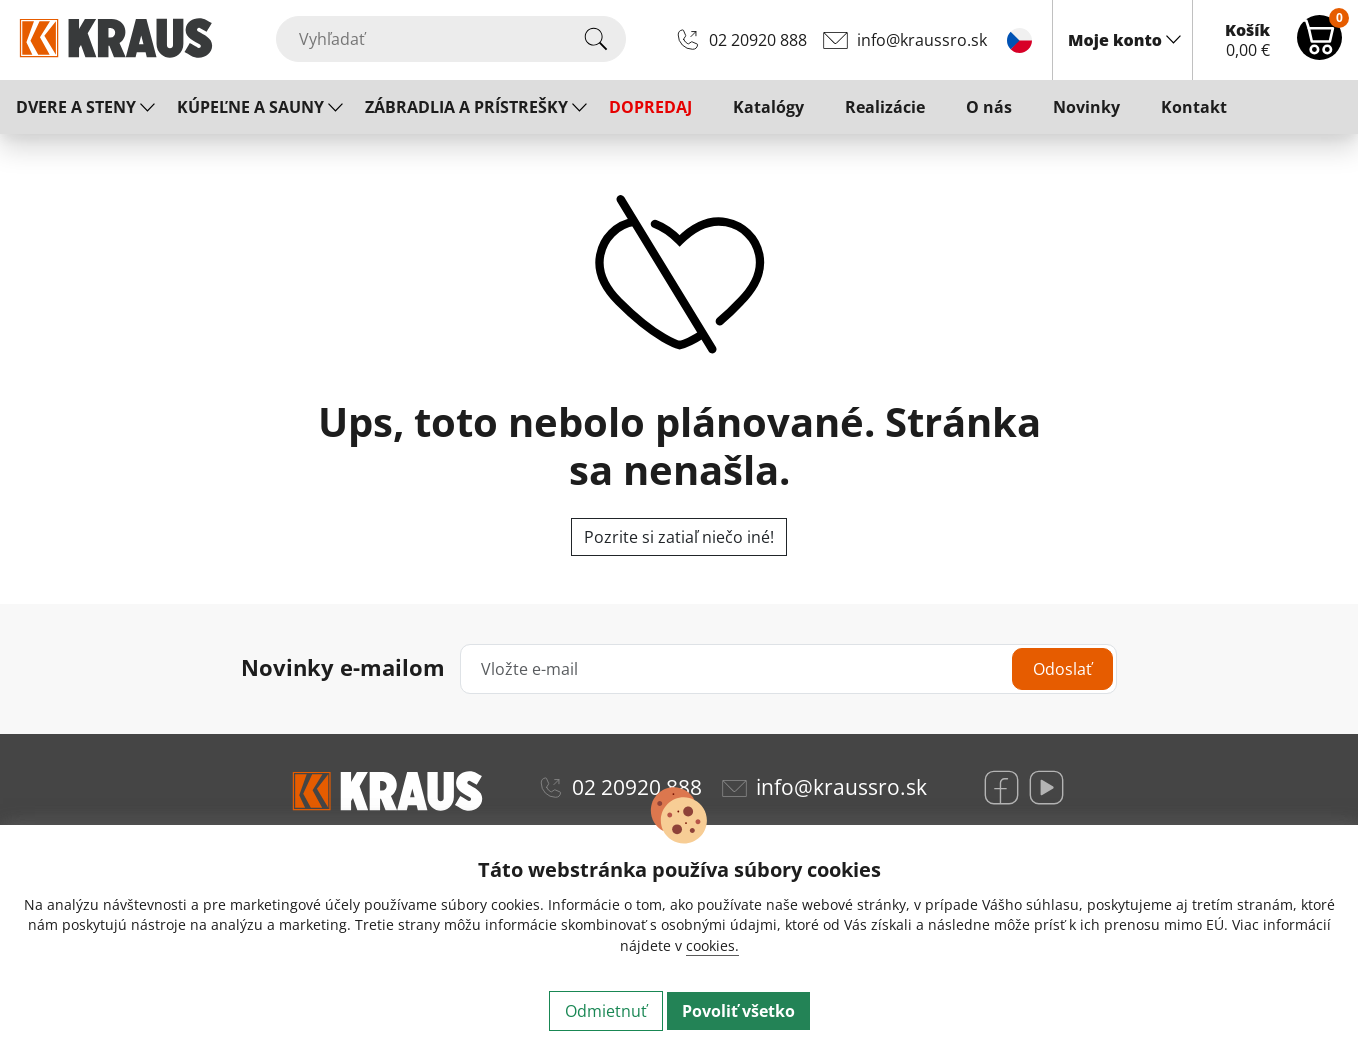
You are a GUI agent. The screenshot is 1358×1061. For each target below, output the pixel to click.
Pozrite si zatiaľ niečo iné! (679, 537)
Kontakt (1194, 107)
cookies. (712, 945)
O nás (989, 107)
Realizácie (885, 107)
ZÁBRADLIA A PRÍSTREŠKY (466, 107)
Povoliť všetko (738, 1011)
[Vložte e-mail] (788, 669)
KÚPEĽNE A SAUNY (250, 107)
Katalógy (768, 107)
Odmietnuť (606, 1011)
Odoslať (1062, 669)
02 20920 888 (758, 40)
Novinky (1086, 107)
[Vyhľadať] (451, 39)
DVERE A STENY (76, 107)
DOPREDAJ (650, 107)
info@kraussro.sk (922, 40)
